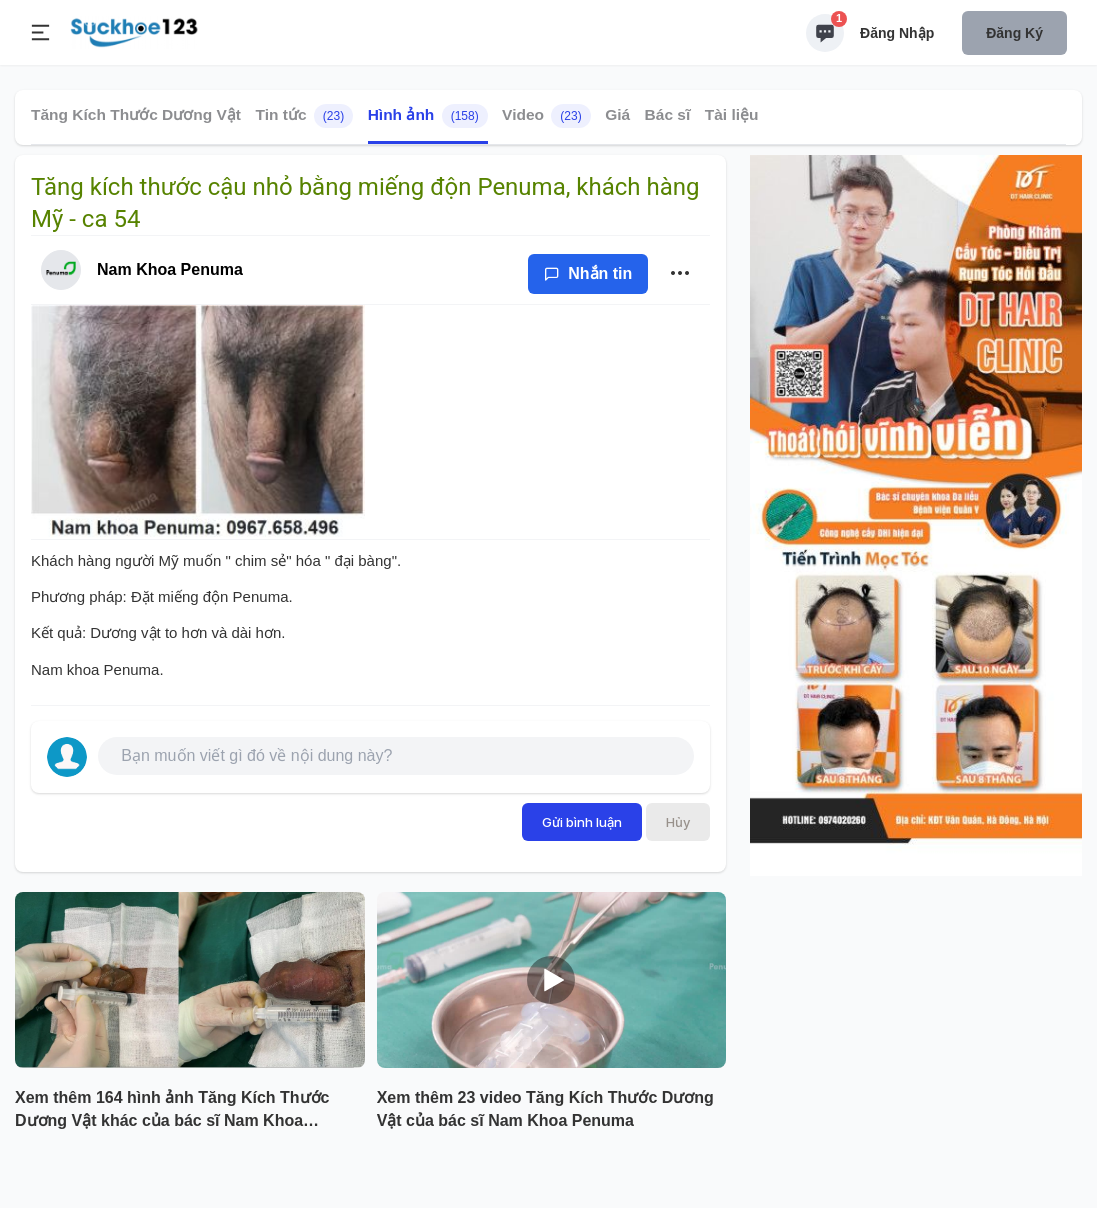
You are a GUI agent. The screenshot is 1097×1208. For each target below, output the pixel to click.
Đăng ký (1014, 33)
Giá (617, 114)
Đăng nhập (897, 33)
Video (546, 116)
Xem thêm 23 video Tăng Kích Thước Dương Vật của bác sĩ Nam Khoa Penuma (545, 1109)
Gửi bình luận (582, 822)
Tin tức (304, 116)
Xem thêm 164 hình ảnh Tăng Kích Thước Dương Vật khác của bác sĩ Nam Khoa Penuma (172, 1111)
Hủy (678, 822)
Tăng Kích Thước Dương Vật (136, 114)
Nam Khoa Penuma (170, 269)
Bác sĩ (668, 114)
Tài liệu (732, 114)
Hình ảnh (428, 116)
